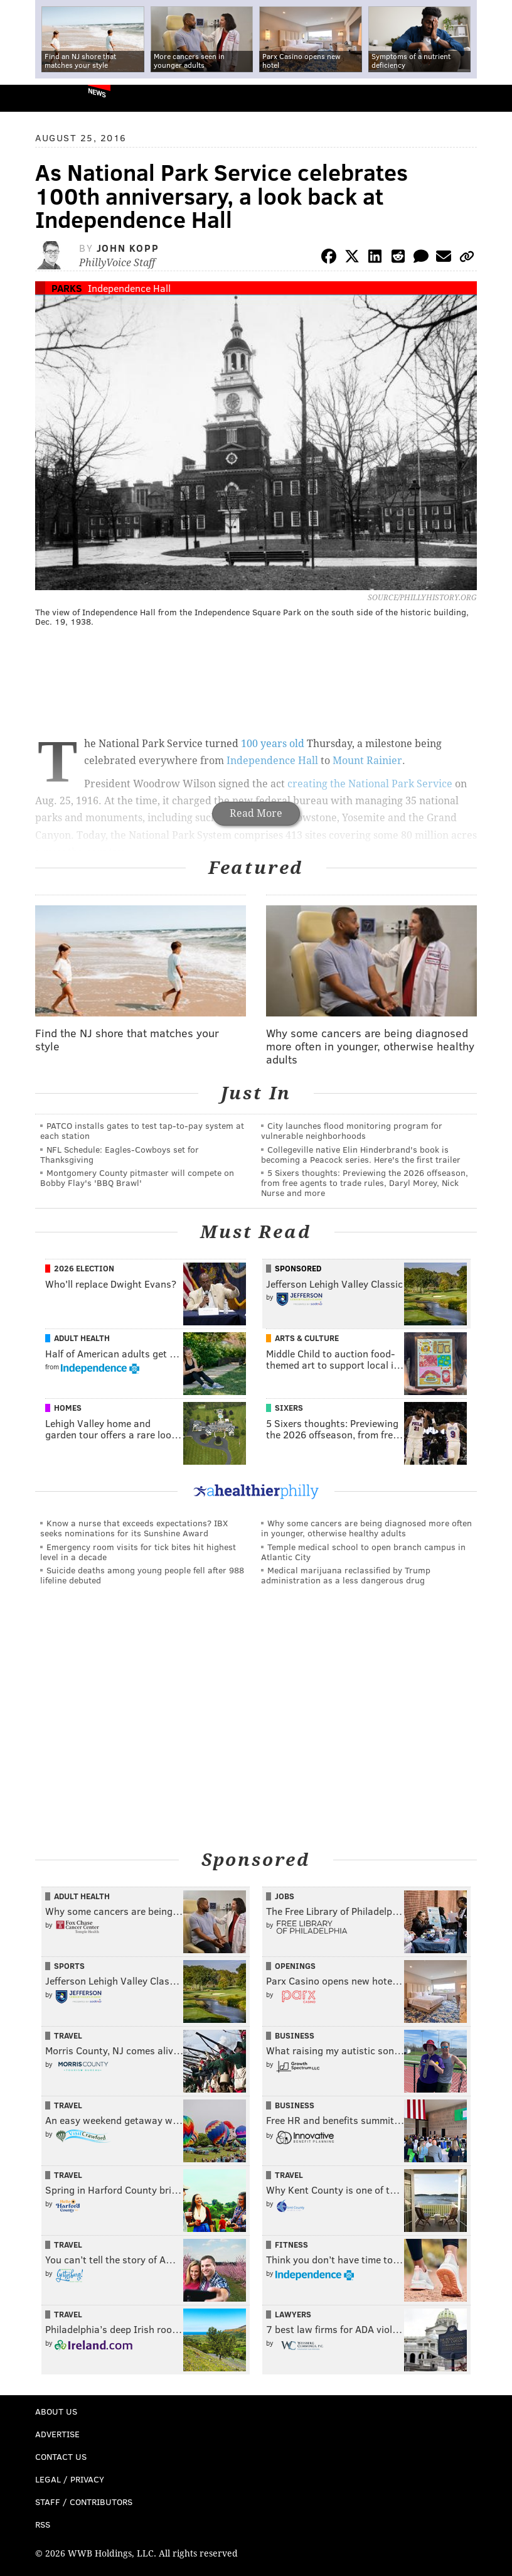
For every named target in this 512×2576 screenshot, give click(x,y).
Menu (492, 98)
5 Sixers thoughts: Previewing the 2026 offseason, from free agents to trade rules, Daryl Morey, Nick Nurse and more (364, 1183)
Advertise (57, 2434)
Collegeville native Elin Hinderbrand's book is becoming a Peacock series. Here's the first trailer (361, 1154)
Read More (256, 813)
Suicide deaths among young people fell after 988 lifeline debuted (142, 1575)
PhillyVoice (30, 98)
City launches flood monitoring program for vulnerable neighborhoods (351, 1130)
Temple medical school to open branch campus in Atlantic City (363, 1552)
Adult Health (82, 1338)
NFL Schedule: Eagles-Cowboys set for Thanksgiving (119, 1154)
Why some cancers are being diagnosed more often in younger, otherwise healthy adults (366, 1528)
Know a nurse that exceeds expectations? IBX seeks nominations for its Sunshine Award (134, 1528)
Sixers (289, 1407)
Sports (69, 1965)
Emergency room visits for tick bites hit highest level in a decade (138, 1552)
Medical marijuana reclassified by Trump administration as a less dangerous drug (345, 1575)
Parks (66, 287)
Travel (68, 2035)
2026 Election (84, 1268)
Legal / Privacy (69, 2479)
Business (294, 2035)
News (97, 92)
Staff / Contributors (83, 2502)
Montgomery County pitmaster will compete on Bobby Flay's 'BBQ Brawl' (137, 1177)
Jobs (284, 1896)
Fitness (291, 2244)
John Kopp (128, 247)
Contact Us (61, 2456)
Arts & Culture (307, 1338)
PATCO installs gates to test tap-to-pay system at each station (142, 1130)
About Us (56, 2411)
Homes (68, 1407)
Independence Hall (129, 287)
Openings (295, 1965)
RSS (42, 2524)
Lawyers (293, 2314)
